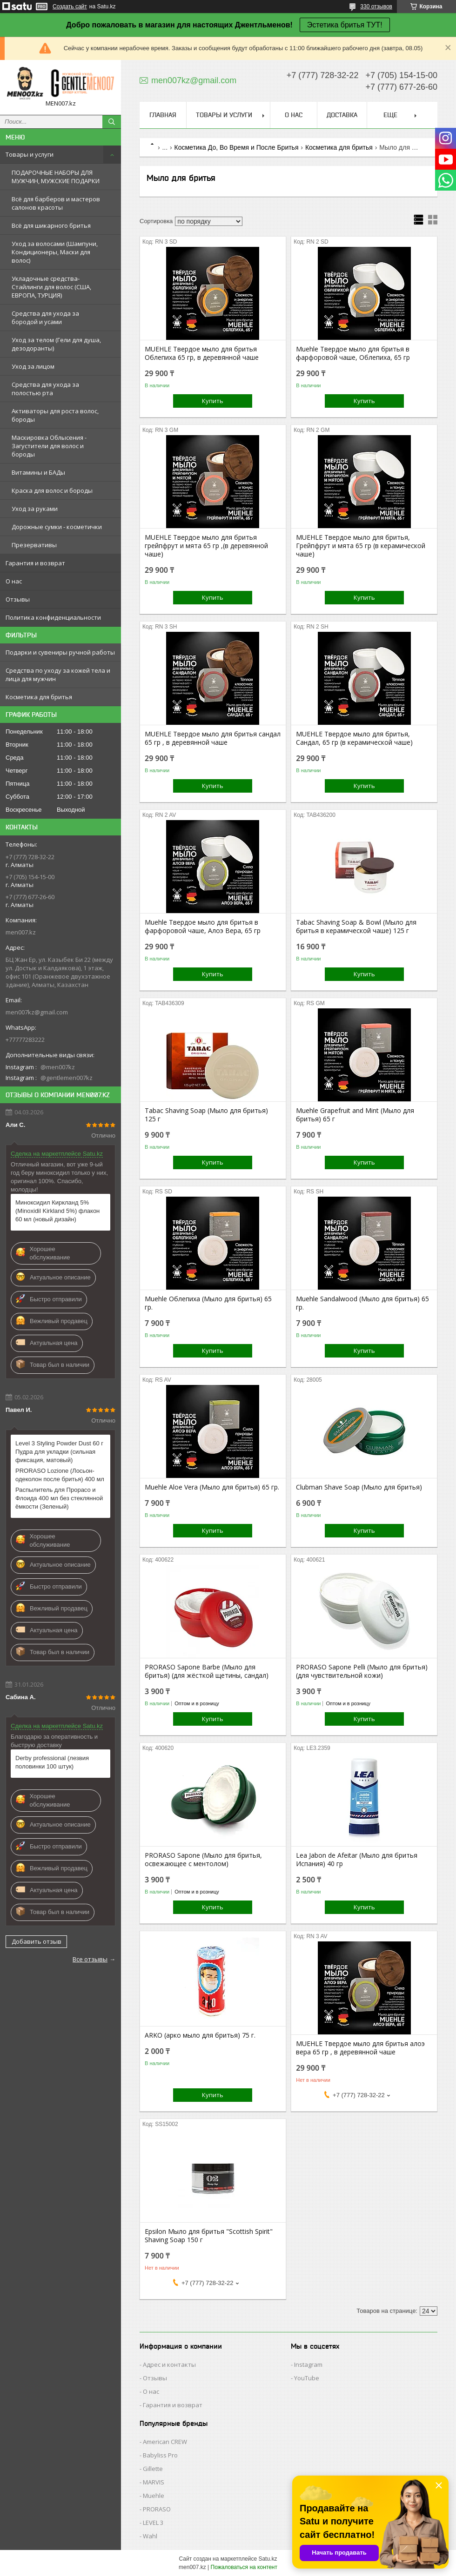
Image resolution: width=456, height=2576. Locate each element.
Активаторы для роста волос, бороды (55, 415)
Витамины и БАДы (38, 472)
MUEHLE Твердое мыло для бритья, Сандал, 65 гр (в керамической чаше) (354, 738)
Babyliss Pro (160, 2455)
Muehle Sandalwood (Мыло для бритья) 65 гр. (362, 1303)
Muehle (153, 2495)
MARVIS (153, 2482)
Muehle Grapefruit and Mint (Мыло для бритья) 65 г (355, 1114)
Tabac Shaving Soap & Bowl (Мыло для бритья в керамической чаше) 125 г (356, 926)
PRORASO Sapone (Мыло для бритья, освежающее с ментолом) (203, 1859)
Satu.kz (267, 2559)
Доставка (342, 115)
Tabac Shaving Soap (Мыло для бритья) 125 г (206, 1114)
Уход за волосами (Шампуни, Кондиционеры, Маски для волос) (55, 252)
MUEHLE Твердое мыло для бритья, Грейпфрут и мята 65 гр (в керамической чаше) (360, 545)
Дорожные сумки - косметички (57, 527)
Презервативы (34, 545)
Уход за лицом (33, 366)
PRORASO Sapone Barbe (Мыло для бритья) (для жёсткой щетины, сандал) (206, 1671)
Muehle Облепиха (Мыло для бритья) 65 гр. (208, 1303)
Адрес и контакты (169, 2364)
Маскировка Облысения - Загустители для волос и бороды (49, 445)
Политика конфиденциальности (53, 617)
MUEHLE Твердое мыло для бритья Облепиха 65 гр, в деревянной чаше (202, 353)
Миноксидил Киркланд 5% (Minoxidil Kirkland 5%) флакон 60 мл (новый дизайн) (57, 1211)
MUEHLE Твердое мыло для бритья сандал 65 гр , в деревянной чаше (213, 738)
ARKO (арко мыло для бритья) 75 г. (200, 2035)
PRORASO (157, 2509)
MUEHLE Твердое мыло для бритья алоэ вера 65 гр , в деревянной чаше (360, 2048)
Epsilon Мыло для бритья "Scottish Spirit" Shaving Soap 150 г (209, 2235)
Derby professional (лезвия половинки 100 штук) (52, 1762)
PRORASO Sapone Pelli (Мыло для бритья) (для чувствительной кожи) (362, 1671)
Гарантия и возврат (35, 563)
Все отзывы (90, 1959)
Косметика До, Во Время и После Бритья (236, 147)
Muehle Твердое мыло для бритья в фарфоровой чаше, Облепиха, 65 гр (353, 353)
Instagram (308, 2364)
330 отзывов (376, 6)
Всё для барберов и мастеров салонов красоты (56, 203)
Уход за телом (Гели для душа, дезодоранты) (56, 344)
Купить (212, 401)
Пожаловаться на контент (244, 2567)
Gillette (153, 2468)
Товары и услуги (30, 154)
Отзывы (18, 599)
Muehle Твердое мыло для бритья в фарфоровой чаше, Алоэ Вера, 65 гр (203, 926)
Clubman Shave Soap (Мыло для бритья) (359, 1487)
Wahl (150, 2536)
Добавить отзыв (36, 1941)
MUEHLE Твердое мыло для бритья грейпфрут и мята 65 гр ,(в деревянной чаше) (206, 545)
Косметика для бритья (339, 147)
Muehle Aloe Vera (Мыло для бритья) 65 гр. (212, 1487)
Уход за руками (35, 508)
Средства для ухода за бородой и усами (45, 317)
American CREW (165, 2441)
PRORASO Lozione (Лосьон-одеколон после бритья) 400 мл (59, 1475)
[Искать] (111, 122)
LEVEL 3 (153, 2522)
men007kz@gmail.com (37, 1012)
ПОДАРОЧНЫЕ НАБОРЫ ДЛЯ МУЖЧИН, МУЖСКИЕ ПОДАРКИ (56, 176)
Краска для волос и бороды (52, 490)
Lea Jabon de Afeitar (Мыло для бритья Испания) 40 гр (356, 1859)
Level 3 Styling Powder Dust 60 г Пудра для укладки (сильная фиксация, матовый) (59, 1451)
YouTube (306, 2378)
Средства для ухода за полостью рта (45, 388)
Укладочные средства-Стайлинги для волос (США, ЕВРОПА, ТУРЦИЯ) (51, 286)
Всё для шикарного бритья (51, 225)
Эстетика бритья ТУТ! (344, 25)
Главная (162, 115)
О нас (14, 581)
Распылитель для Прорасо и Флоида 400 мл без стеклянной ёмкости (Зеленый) (59, 1498)
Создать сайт (70, 6)
